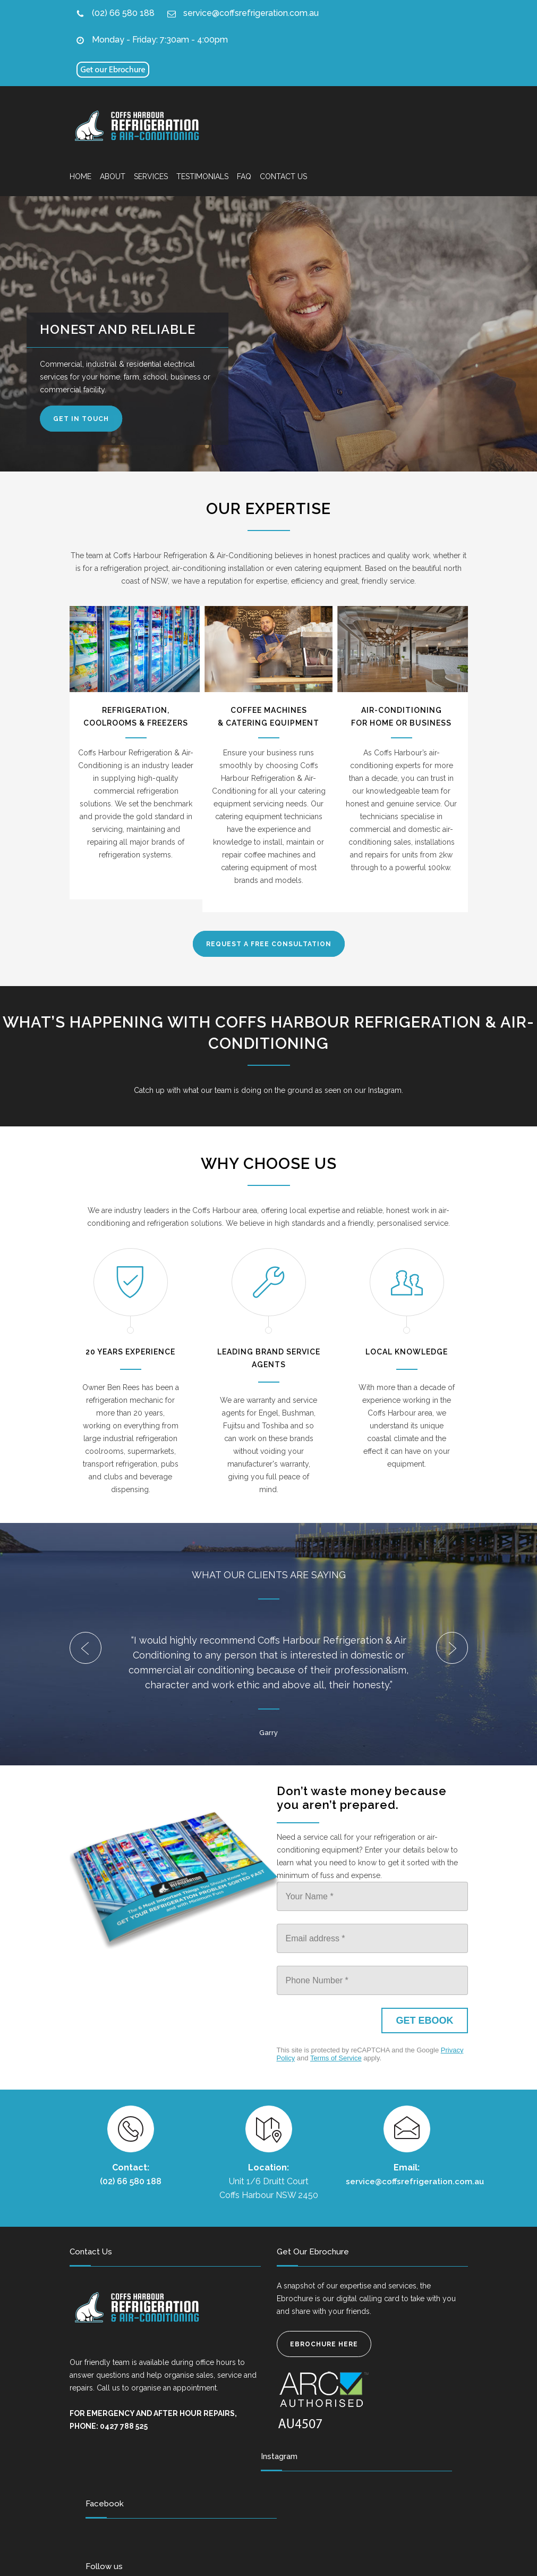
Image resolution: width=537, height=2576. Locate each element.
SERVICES (151, 176)
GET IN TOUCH (84, 419)
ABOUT (112, 176)
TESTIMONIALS (202, 176)
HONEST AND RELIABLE (120, 329)
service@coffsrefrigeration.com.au (251, 13)
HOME (80, 176)
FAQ (244, 176)
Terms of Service (336, 2058)
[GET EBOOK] (424, 2020)
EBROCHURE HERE (324, 2344)
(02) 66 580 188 (123, 13)
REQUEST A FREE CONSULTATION (268, 944)
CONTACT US (283, 176)
